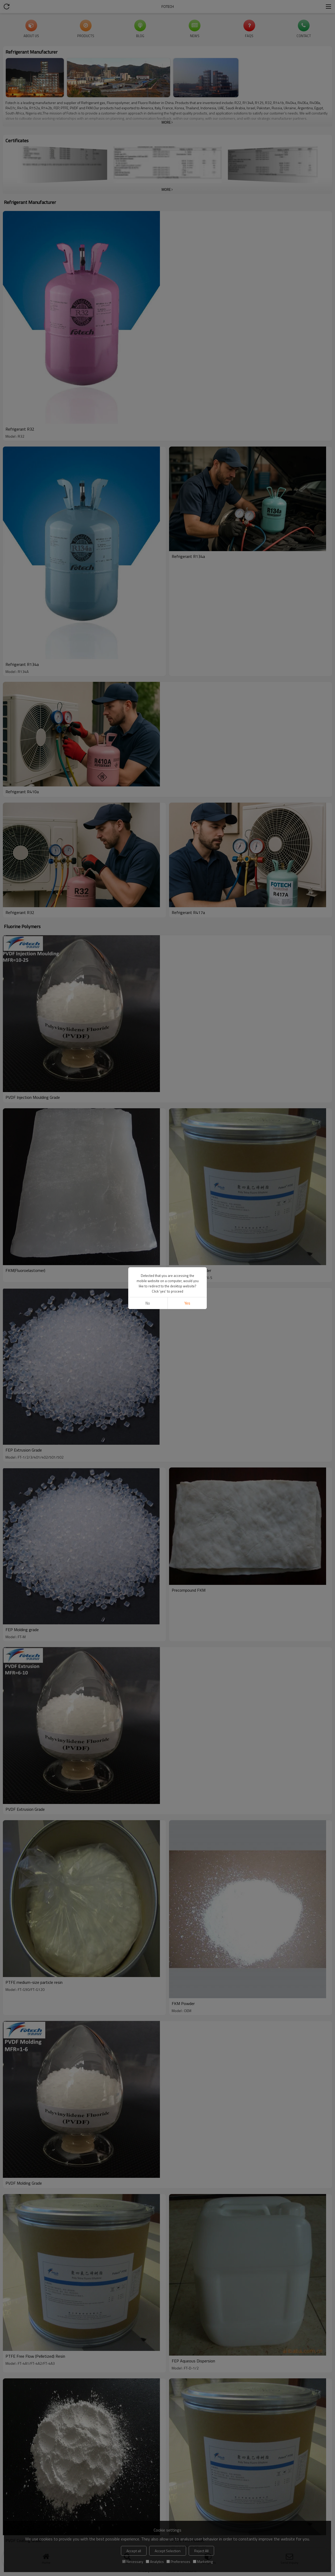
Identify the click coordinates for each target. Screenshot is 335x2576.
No (148, 1303)
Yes (187, 1303)
